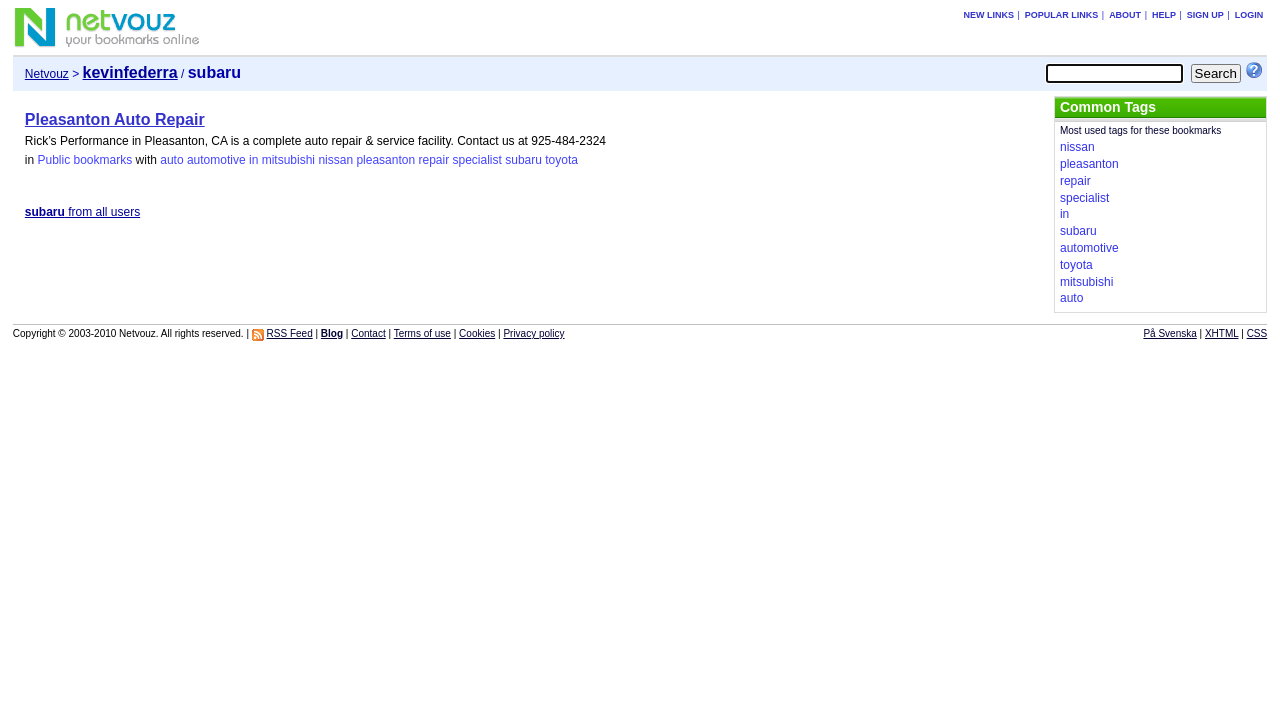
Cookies (477, 333)
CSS (1257, 333)
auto (171, 160)
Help (1164, 15)
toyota (561, 160)
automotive (216, 160)
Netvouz (47, 74)
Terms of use (422, 333)
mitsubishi (288, 160)
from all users (82, 212)
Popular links (1062, 15)
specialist (477, 160)
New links (988, 15)
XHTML (1222, 333)
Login (1249, 15)
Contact (368, 333)
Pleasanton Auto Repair (115, 119)
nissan (335, 160)
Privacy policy (533, 333)
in (253, 160)
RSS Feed (290, 333)
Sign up (1205, 15)
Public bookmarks (84, 160)
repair (433, 160)
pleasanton (385, 160)
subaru (523, 160)
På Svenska (1169, 333)
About (1125, 15)
